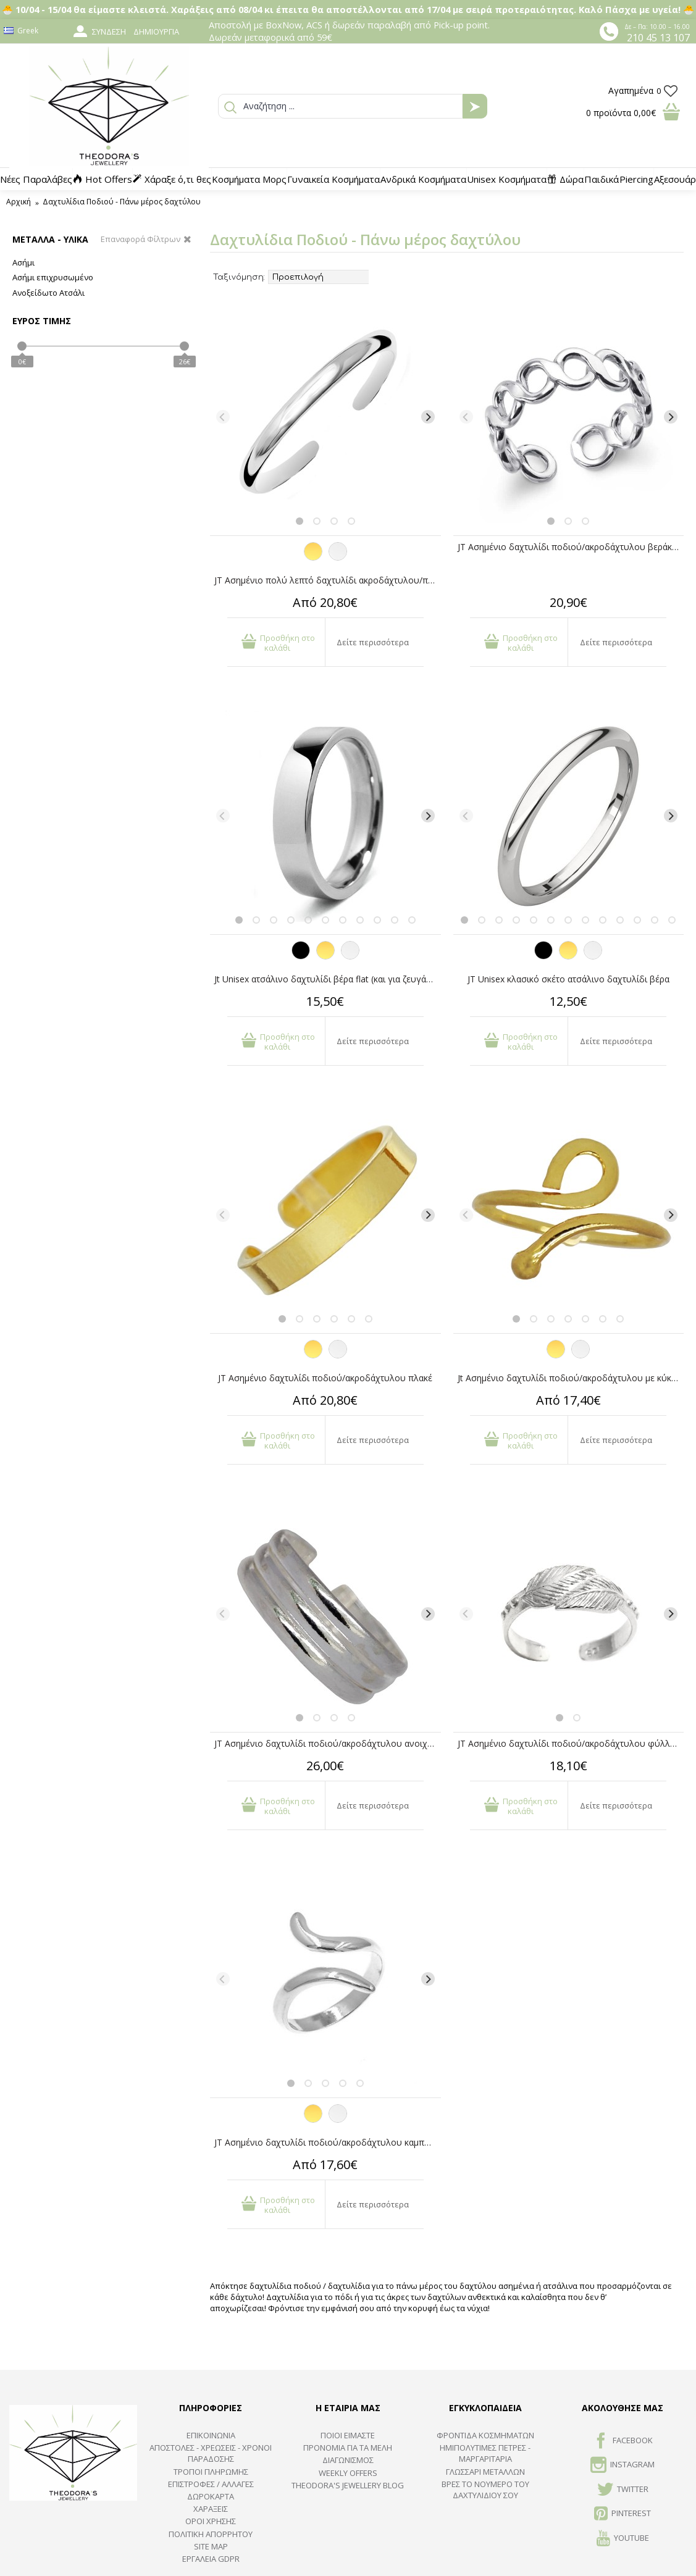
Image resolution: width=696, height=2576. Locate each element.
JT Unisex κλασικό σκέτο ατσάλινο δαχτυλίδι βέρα (568, 979)
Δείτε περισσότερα (373, 642)
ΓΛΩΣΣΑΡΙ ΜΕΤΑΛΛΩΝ (485, 2471)
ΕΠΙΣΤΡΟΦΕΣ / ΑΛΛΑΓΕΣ (211, 2484)
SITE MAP (211, 2546)
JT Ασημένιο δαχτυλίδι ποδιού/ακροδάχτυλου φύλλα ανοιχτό (571, 1743)
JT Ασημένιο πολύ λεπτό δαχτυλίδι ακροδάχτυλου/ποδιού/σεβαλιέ (327, 580)
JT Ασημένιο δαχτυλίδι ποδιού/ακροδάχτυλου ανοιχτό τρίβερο (327, 1743)
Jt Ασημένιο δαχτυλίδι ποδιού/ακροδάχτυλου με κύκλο (570, 1378)
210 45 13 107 (658, 37)
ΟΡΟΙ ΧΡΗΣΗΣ (210, 2521)
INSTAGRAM (622, 2465)
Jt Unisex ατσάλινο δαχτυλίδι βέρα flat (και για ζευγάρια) (327, 979)
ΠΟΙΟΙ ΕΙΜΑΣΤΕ (348, 2435)
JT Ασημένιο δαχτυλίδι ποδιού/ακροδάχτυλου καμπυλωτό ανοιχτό (327, 2142)
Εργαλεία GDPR (211, 2558)
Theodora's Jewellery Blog (347, 2485)
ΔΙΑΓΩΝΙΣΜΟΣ (348, 2459)
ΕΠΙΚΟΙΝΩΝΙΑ (211, 2435)
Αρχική (18, 201)
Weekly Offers (348, 2472)
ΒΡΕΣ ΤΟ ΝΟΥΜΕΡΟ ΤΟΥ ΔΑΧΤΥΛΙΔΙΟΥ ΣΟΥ (485, 2489)
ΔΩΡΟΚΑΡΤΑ (210, 2496)
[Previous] (223, 417)
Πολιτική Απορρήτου (211, 2534)
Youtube (623, 2539)
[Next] (428, 417)
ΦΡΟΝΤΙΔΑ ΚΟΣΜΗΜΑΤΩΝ (485, 2435)
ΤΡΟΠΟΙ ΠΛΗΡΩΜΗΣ (211, 2471)
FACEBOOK (623, 2441)
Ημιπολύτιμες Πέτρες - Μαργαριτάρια (485, 2453)
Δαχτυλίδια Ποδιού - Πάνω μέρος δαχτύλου (122, 201)
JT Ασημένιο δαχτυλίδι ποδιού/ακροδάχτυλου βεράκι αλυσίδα (571, 547)
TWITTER (622, 2490)
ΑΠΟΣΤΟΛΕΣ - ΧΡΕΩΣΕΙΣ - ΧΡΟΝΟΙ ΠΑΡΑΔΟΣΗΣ (210, 2453)
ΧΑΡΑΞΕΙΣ (210, 2508)
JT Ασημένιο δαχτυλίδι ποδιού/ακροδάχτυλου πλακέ (325, 1378)
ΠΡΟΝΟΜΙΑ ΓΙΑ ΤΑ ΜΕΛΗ (347, 2447)
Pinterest (622, 2514)
